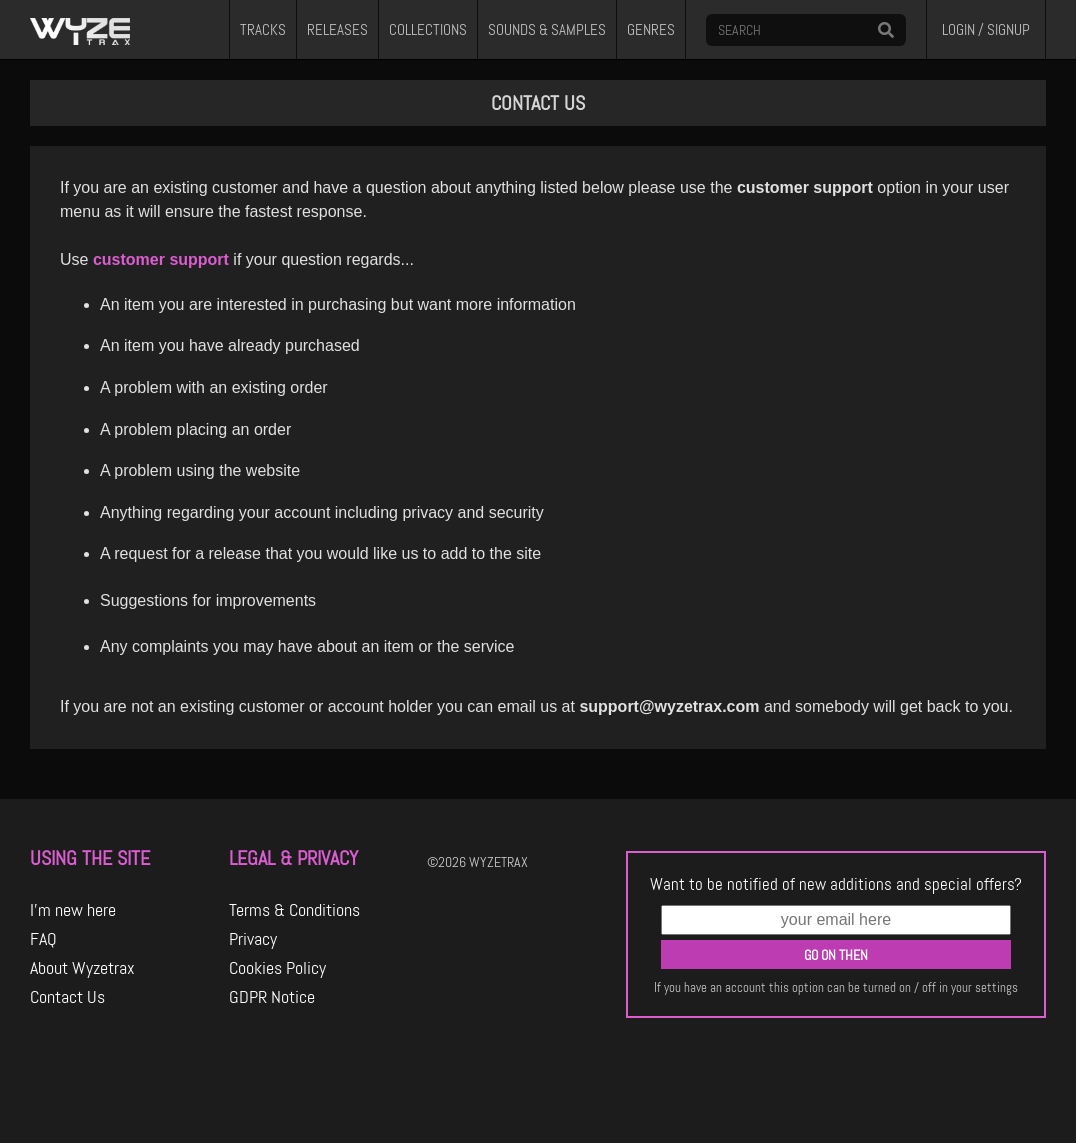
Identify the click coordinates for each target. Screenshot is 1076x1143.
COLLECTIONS (428, 30)
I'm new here (73, 910)
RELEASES (337, 30)
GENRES (651, 30)
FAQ (43, 939)
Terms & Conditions (294, 910)
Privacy (253, 939)
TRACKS (263, 30)
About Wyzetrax (82, 968)
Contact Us (67, 997)
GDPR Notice (272, 997)
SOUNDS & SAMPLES (547, 30)
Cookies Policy (277, 968)
